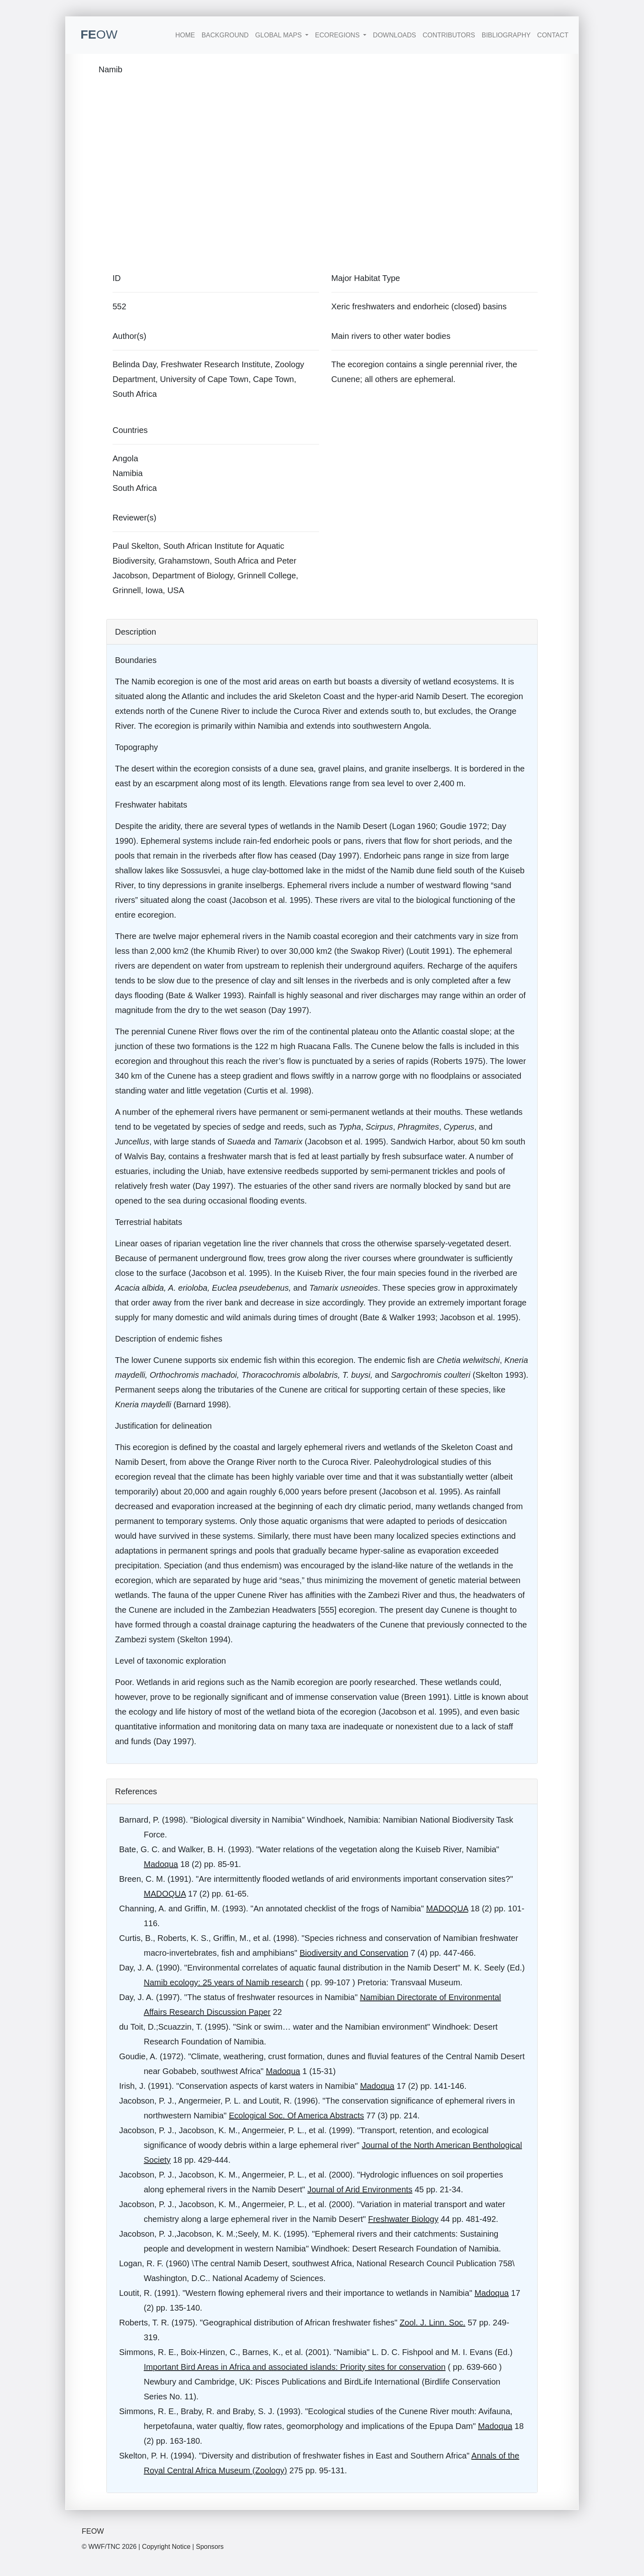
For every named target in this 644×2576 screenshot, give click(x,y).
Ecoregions (338, 35)
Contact (552, 35)
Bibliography (506, 35)
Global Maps (279, 35)
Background (225, 35)
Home (185, 35)
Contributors (449, 35)
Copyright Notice (166, 2546)
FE (98, 34)
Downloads (394, 35)
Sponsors (210, 2546)
